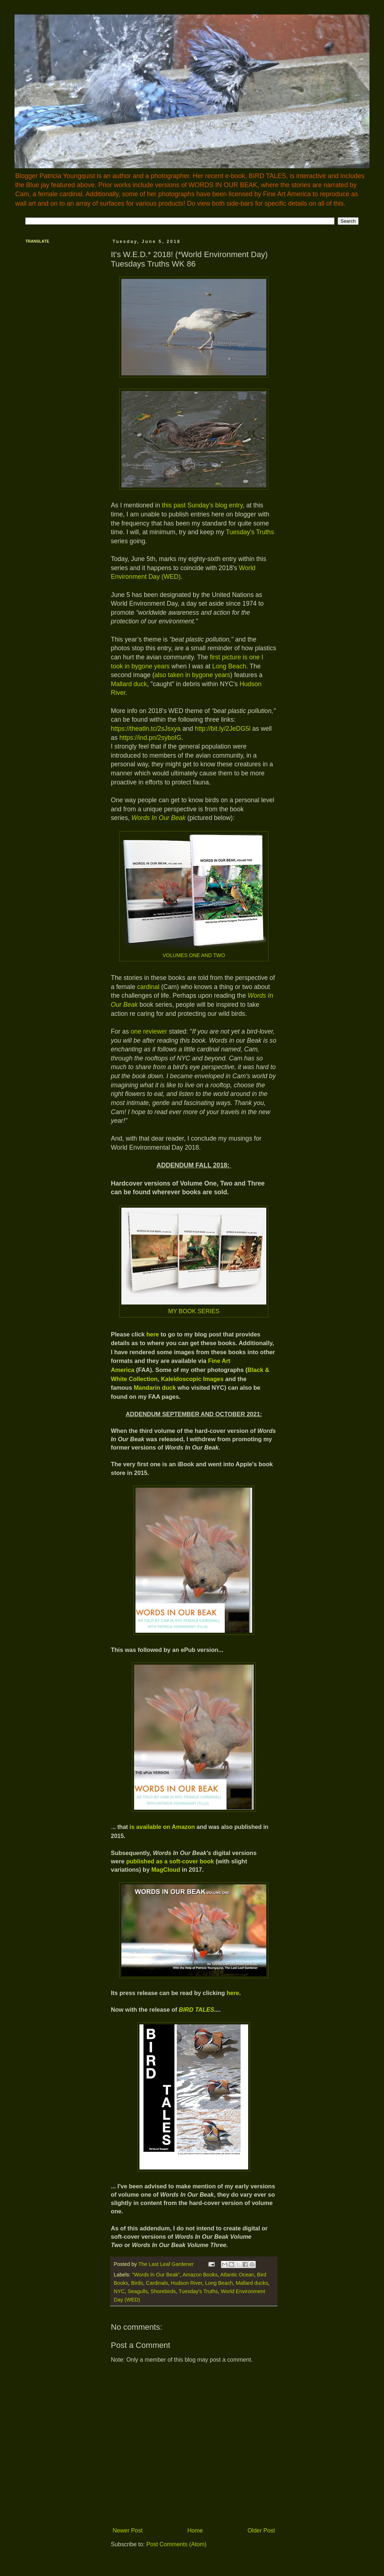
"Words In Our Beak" (156, 2275)
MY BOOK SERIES (194, 1311)
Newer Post (128, 2530)
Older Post (261, 2530)
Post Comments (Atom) (176, 2544)
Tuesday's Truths (250, 532)
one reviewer (149, 1031)
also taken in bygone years (192, 675)
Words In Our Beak (159, 817)
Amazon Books (200, 2275)
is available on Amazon (162, 1826)
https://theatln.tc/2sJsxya (146, 728)
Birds (137, 2283)
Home (195, 2530)
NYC (119, 2291)
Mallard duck (129, 684)
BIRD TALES (196, 2009)
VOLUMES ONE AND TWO (194, 955)
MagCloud (165, 1869)
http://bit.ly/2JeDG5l (223, 728)
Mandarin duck (155, 1387)
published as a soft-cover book (170, 1861)
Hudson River (186, 2283)
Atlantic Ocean (237, 2275)
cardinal (148, 986)
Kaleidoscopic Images (192, 1379)
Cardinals (157, 2283)
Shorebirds (163, 2291)
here (152, 1334)
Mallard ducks (252, 2283)
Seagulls (137, 2291)
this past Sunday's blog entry (202, 505)
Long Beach (229, 666)
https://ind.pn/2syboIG (150, 737)
